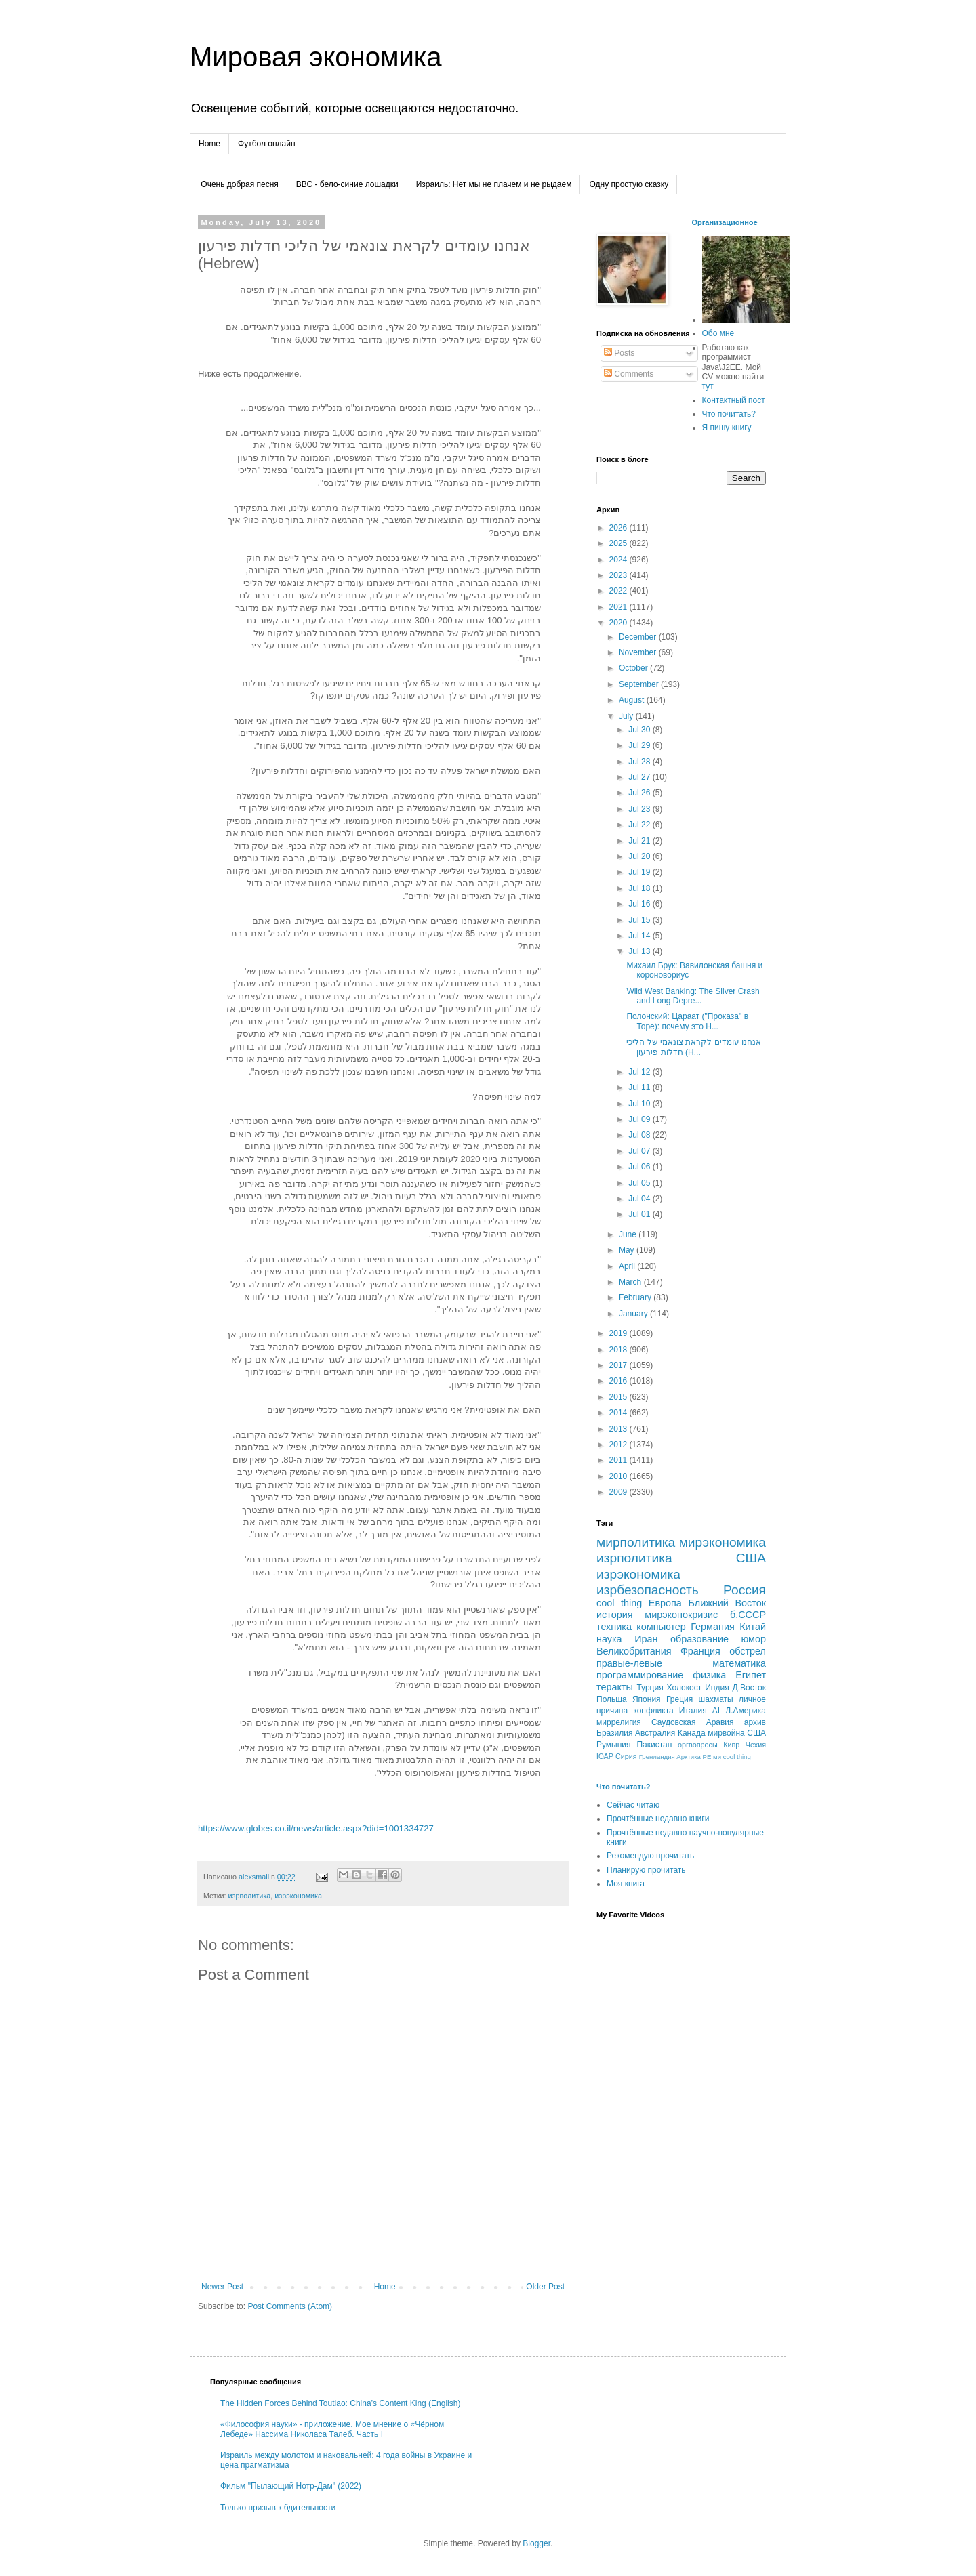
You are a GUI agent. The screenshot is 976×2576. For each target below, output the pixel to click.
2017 (619, 1365)
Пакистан (654, 1744)
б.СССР (748, 1614)
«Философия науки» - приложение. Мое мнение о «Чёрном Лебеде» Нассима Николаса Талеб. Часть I (332, 2428)
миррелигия (618, 1722)
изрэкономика (298, 1896)
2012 (619, 1444)
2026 (619, 528)
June (628, 1234)
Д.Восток (749, 1687)
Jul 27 (640, 777)
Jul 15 (640, 920)
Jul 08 (640, 1135)
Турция (649, 1687)
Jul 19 (640, 872)
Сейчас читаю (633, 1805)
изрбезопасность (647, 1590)
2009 (619, 1492)
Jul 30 (640, 729)
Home (209, 143)
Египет (750, 1674)
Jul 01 (640, 1214)
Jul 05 (640, 1183)
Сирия (626, 1756)
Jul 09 (640, 1119)
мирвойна (726, 1733)
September (640, 684)
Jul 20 (640, 856)
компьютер (661, 1626)
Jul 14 (640, 935)
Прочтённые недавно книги (658, 1818)
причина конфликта (635, 1711)
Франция (700, 1651)
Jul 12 (640, 1072)
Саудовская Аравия (692, 1722)
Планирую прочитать (646, 1870)
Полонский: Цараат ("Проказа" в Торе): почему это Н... (687, 1021)
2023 (619, 575)
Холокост (684, 1687)
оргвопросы (698, 1745)
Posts (619, 353)
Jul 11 (640, 1087)
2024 (619, 559)
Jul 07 (640, 1151)
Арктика (688, 1756)
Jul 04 (640, 1198)
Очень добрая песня (240, 184)
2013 (619, 1429)
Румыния (613, 1744)
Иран (645, 1639)
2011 (619, 1460)
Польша (611, 1699)
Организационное (725, 222)
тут (708, 386)
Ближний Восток (727, 1603)
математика (739, 1663)
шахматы (716, 1699)
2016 (619, 1381)
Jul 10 (640, 1103)
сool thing (737, 1756)
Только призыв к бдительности (278, 2507)
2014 (619, 1412)
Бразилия (614, 1733)
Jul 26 (640, 792)
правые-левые (629, 1663)
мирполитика (635, 1542)
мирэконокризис (681, 1614)
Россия (744, 1590)
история (614, 1614)
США (751, 1558)
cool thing (619, 1603)
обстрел (747, 1651)
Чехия (756, 1745)
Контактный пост (733, 400)
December (639, 637)
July (627, 716)
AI (716, 1711)
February (636, 1297)
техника (614, 1626)
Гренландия (657, 1756)
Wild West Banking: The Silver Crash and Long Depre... (692, 995)
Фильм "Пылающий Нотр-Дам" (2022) (290, 2486)
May (627, 1250)
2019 (619, 1333)
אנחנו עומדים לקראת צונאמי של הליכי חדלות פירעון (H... (693, 1046)
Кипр (731, 1745)
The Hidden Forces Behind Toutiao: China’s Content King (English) (340, 2403)
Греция (679, 1699)
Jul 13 (640, 951)
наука (609, 1639)
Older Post (545, 2286)
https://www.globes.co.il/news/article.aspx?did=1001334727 (316, 1828)
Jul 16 (640, 904)
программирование (639, 1674)
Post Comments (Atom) (289, 2306)
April (628, 1266)
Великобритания (634, 1651)
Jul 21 (640, 841)
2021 (619, 607)
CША (756, 1733)
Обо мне (718, 333)
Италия (693, 1711)
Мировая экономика (315, 57)
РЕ (707, 1756)
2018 (619, 1349)
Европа (665, 1603)
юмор (753, 1639)
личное (752, 1699)
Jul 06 (640, 1166)
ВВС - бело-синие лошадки (347, 184)
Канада (692, 1733)
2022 (619, 591)
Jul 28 (640, 761)
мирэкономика (722, 1542)
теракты (614, 1687)
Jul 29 (640, 745)
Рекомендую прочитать (650, 1856)
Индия (717, 1687)
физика (709, 1674)
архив (755, 1722)
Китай (752, 1626)
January (634, 1313)
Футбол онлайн (267, 143)
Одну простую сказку (628, 184)
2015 (619, 1397)
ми (717, 1756)
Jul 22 (640, 824)
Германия (713, 1626)
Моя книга (626, 1883)
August (633, 700)
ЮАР (604, 1756)
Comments (628, 374)
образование (699, 1639)
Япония (646, 1699)
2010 (619, 1476)
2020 (619, 622)
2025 (619, 543)
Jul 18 (640, 888)
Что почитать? (729, 414)
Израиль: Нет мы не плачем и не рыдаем (494, 184)
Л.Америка (745, 1711)
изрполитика (249, 1896)
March (631, 1282)
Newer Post (222, 2286)
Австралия (655, 1733)
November (639, 652)
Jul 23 (640, 809)
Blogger (536, 2543)
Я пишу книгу (727, 427)
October (634, 668)
